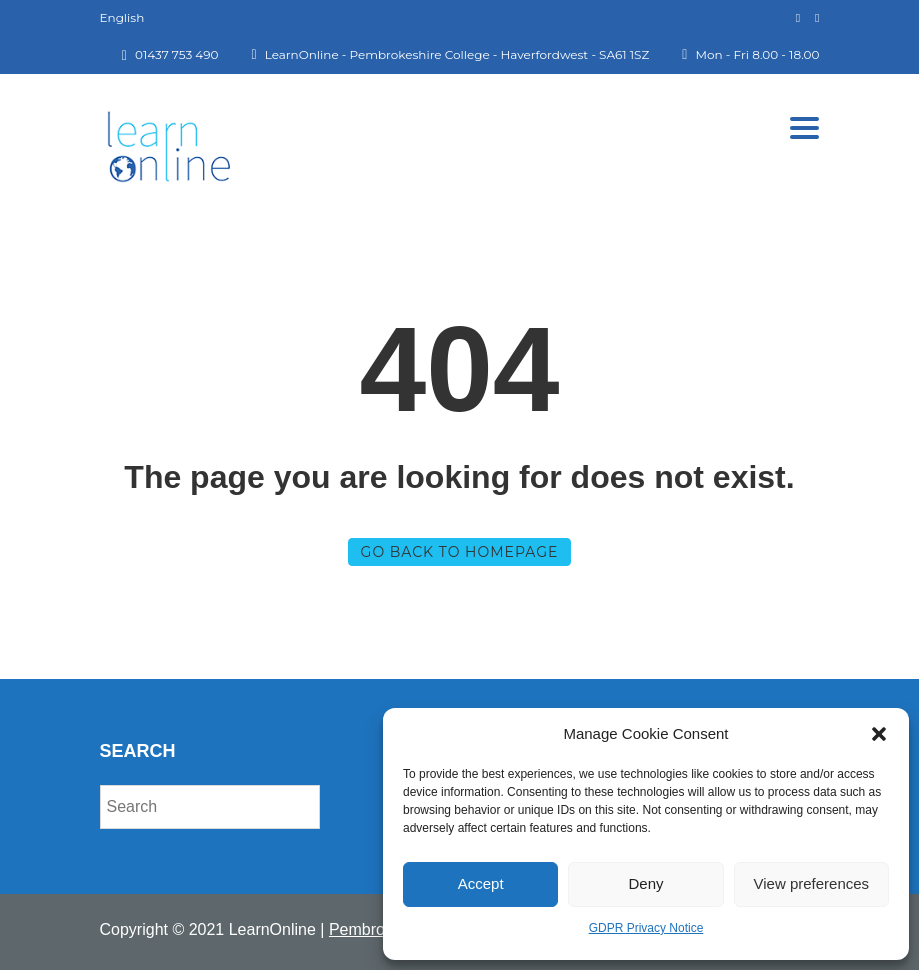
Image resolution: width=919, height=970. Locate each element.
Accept (481, 883)
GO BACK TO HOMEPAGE (460, 552)
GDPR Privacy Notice (646, 928)
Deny (645, 883)
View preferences (812, 883)
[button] (879, 734)
